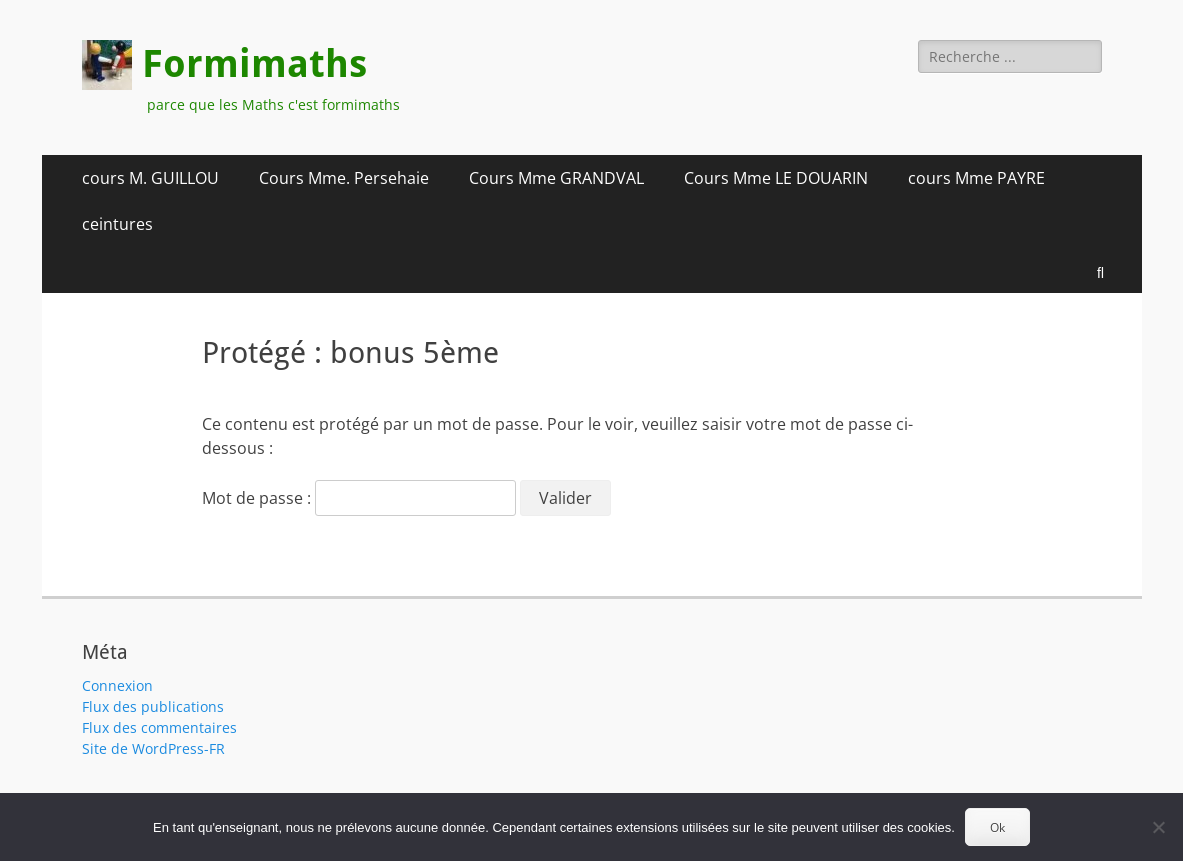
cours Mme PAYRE (976, 178)
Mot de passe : (359, 498)
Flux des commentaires (159, 727)
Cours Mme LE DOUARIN (776, 178)
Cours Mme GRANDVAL (556, 178)
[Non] (1158, 827)
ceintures (117, 224)
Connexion (117, 685)
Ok (997, 827)
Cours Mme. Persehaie (344, 178)
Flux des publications (153, 706)
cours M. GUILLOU (150, 178)
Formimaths (254, 64)
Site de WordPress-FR (153, 748)
